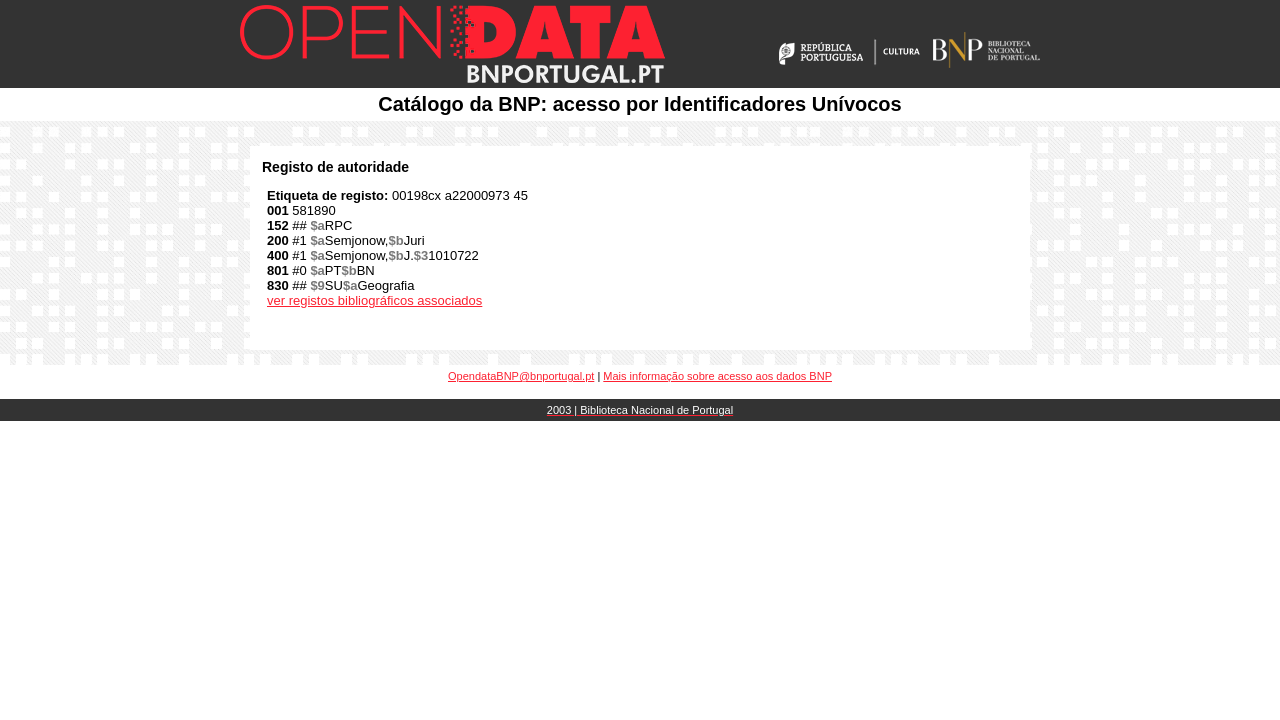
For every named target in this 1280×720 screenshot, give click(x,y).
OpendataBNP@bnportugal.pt (521, 376)
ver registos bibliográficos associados (374, 300)
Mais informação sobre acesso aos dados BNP (717, 376)
